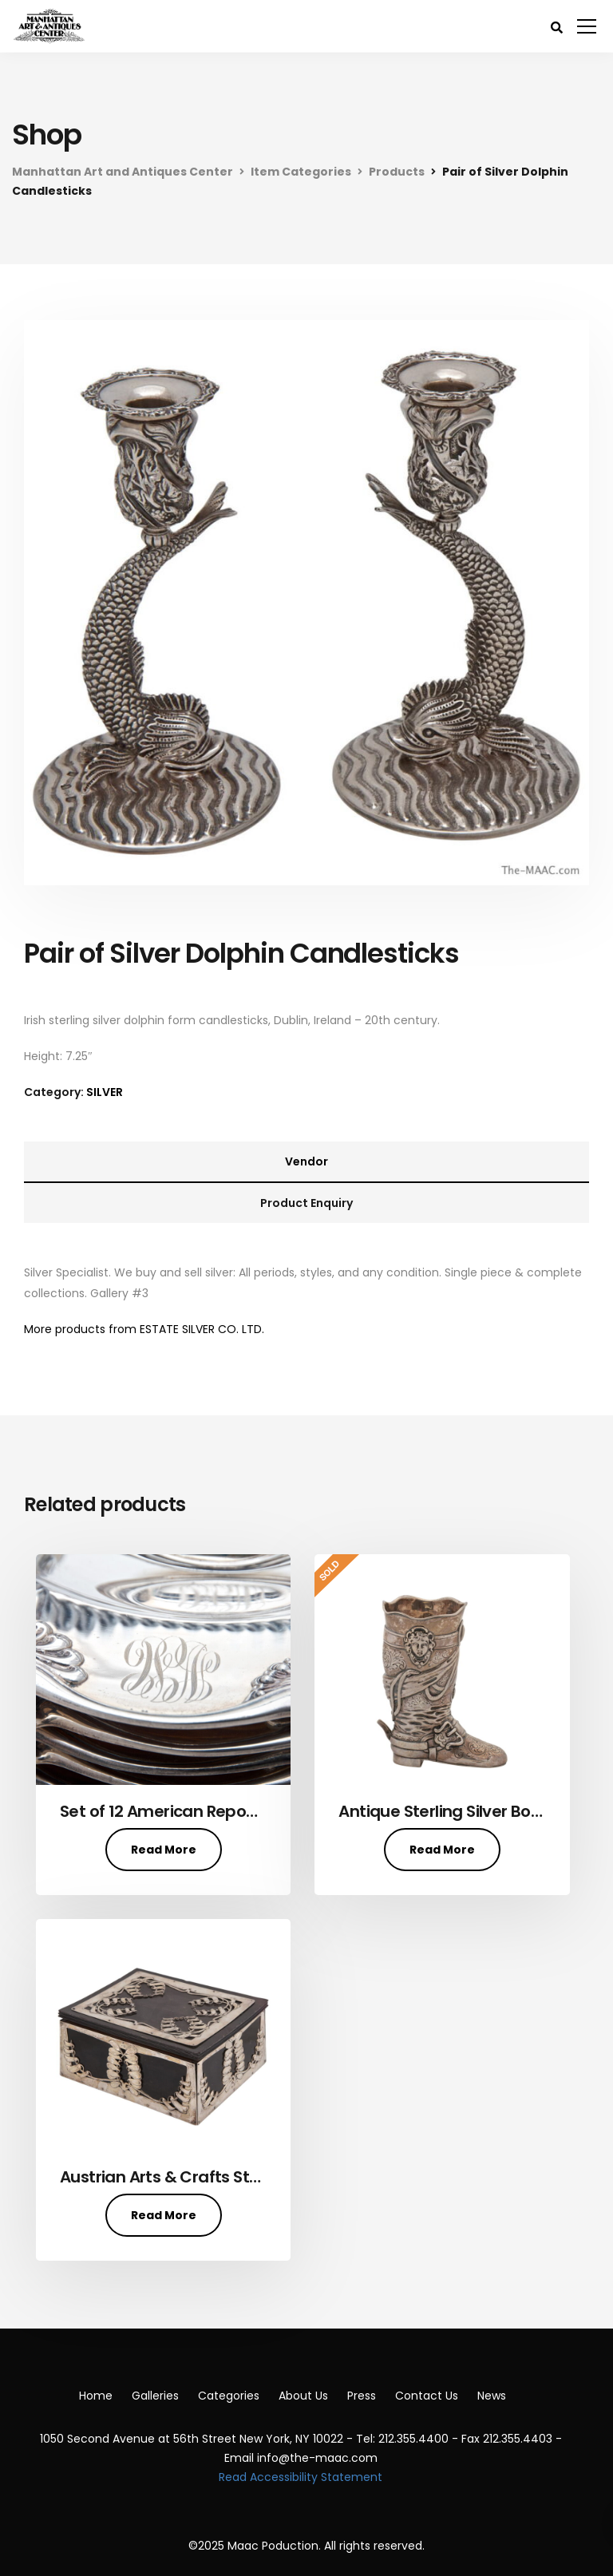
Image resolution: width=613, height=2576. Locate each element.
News (491, 2396)
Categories (228, 2396)
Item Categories (301, 172)
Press (361, 2396)
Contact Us (426, 2396)
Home (96, 2396)
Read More (163, 1850)
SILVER (104, 1092)
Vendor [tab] (306, 1161)
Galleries (155, 2396)
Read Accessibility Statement (300, 2477)
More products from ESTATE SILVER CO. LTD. (144, 1329)
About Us (303, 2396)
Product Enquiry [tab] (306, 1203)
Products (397, 172)
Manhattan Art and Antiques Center (122, 172)
